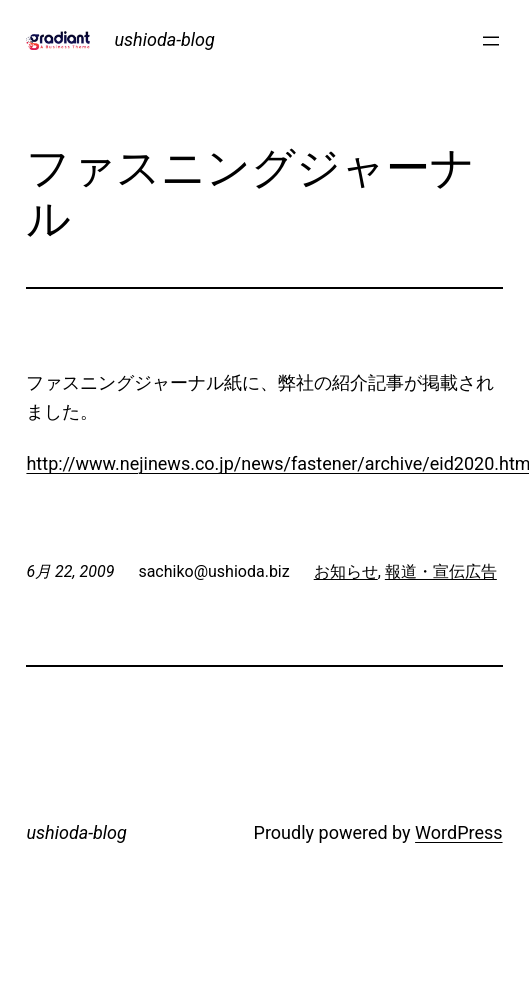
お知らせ (346, 571)
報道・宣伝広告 (441, 571)
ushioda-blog (164, 39)
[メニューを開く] (491, 41)
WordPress (458, 832)
